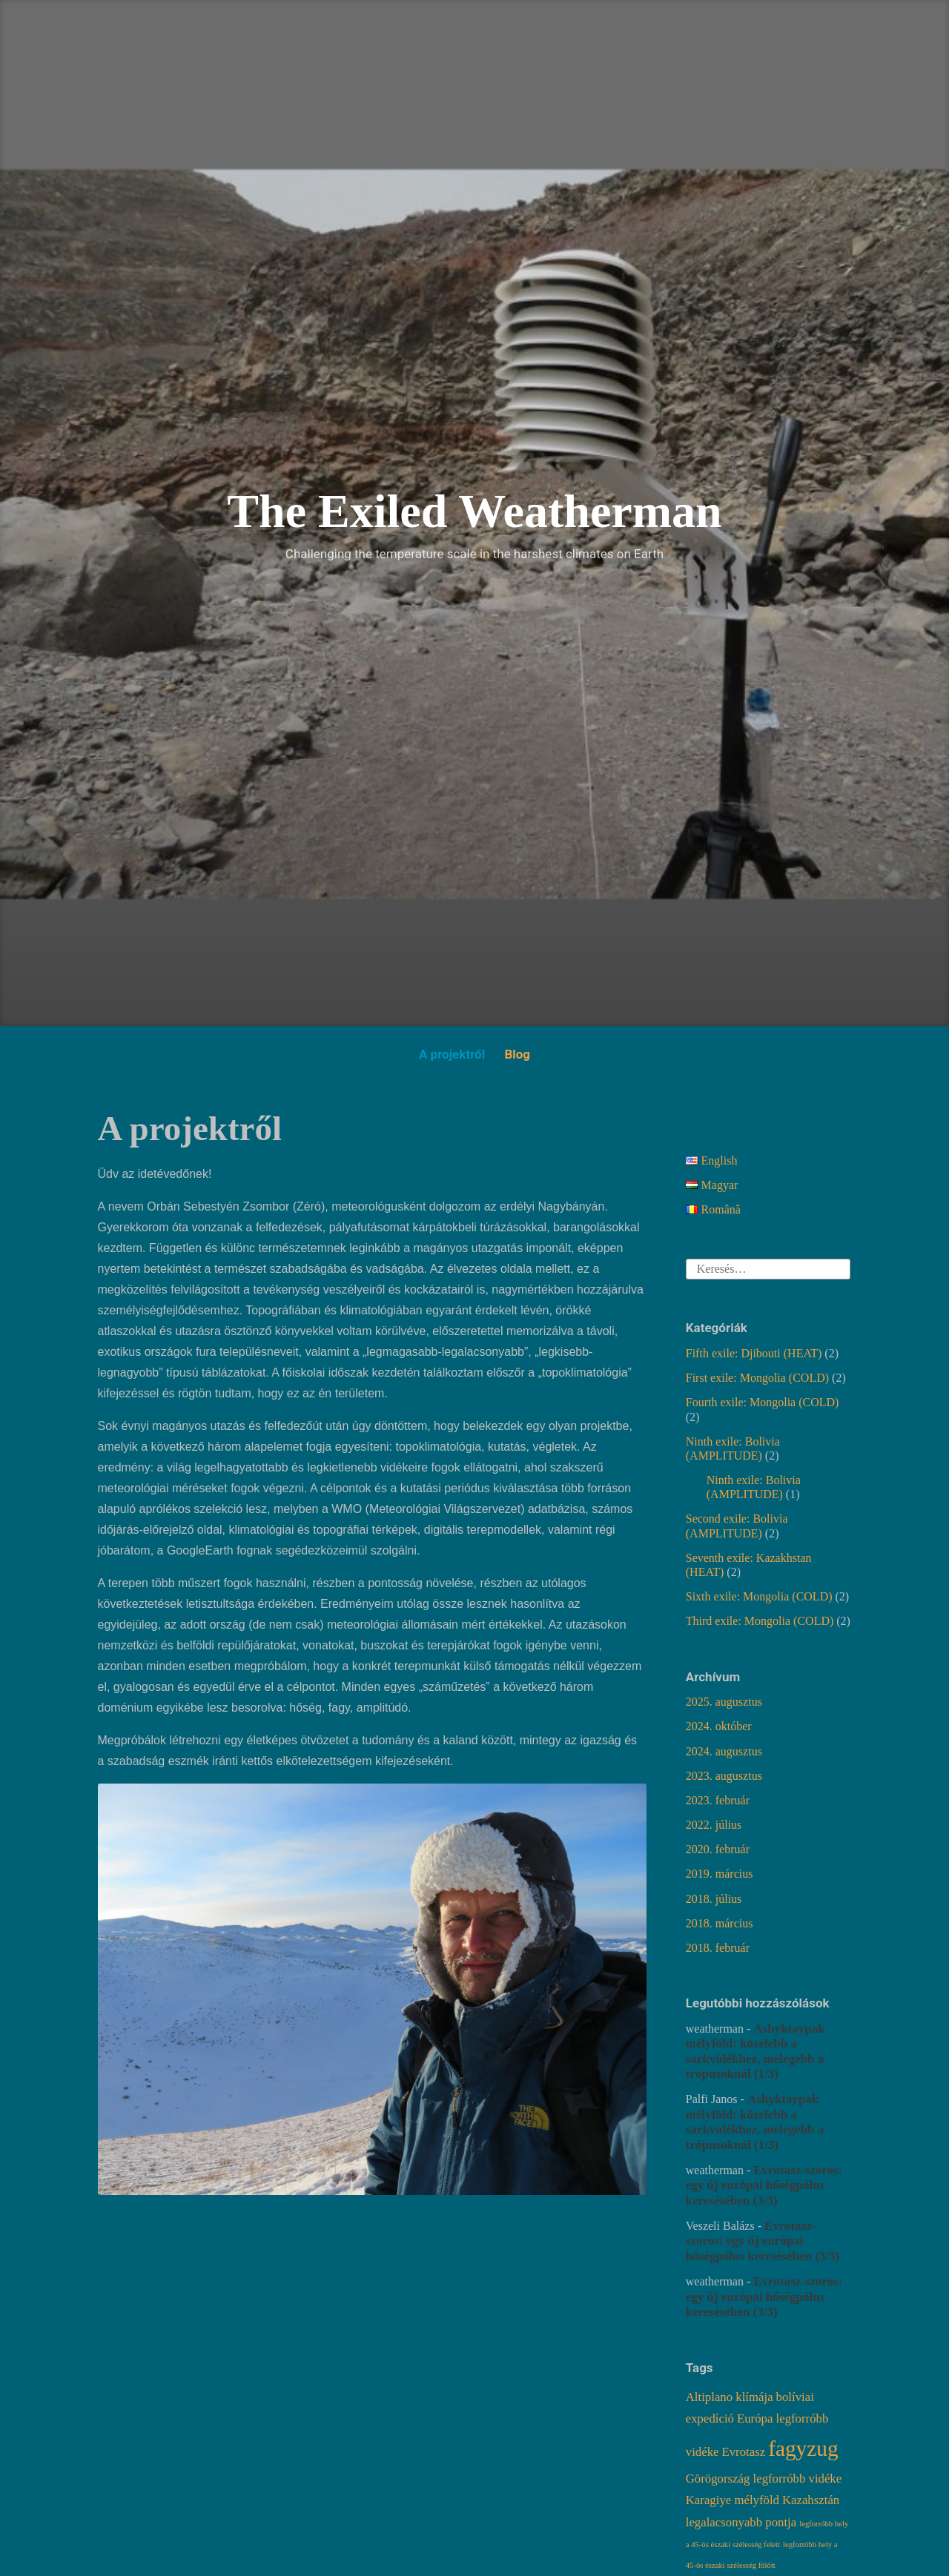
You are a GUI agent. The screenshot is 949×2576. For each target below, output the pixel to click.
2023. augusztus (724, 1775)
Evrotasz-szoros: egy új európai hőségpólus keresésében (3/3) (764, 2185)
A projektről (452, 1054)
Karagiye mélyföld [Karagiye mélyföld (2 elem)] (732, 2500)
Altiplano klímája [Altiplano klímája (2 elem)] (729, 2397)
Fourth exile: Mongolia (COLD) (762, 1402)
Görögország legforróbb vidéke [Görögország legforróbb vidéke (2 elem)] (763, 2478)
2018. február (718, 1947)
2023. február (718, 1800)
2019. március (719, 1873)
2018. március (719, 1923)
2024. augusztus (724, 1751)
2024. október (719, 1726)
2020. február (718, 1849)
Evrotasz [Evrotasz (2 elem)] (743, 2452)
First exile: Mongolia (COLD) (757, 1377)
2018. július (714, 1899)
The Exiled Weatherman (474, 511)
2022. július (714, 1824)
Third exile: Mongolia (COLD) (760, 1621)
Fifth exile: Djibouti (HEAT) (754, 1353)
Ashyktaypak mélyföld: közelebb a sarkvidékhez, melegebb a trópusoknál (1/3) (755, 2051)
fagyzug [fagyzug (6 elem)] (803, 2448)
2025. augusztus (724, 1701)
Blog (517, 1054)
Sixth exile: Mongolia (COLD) (759, 1596)
